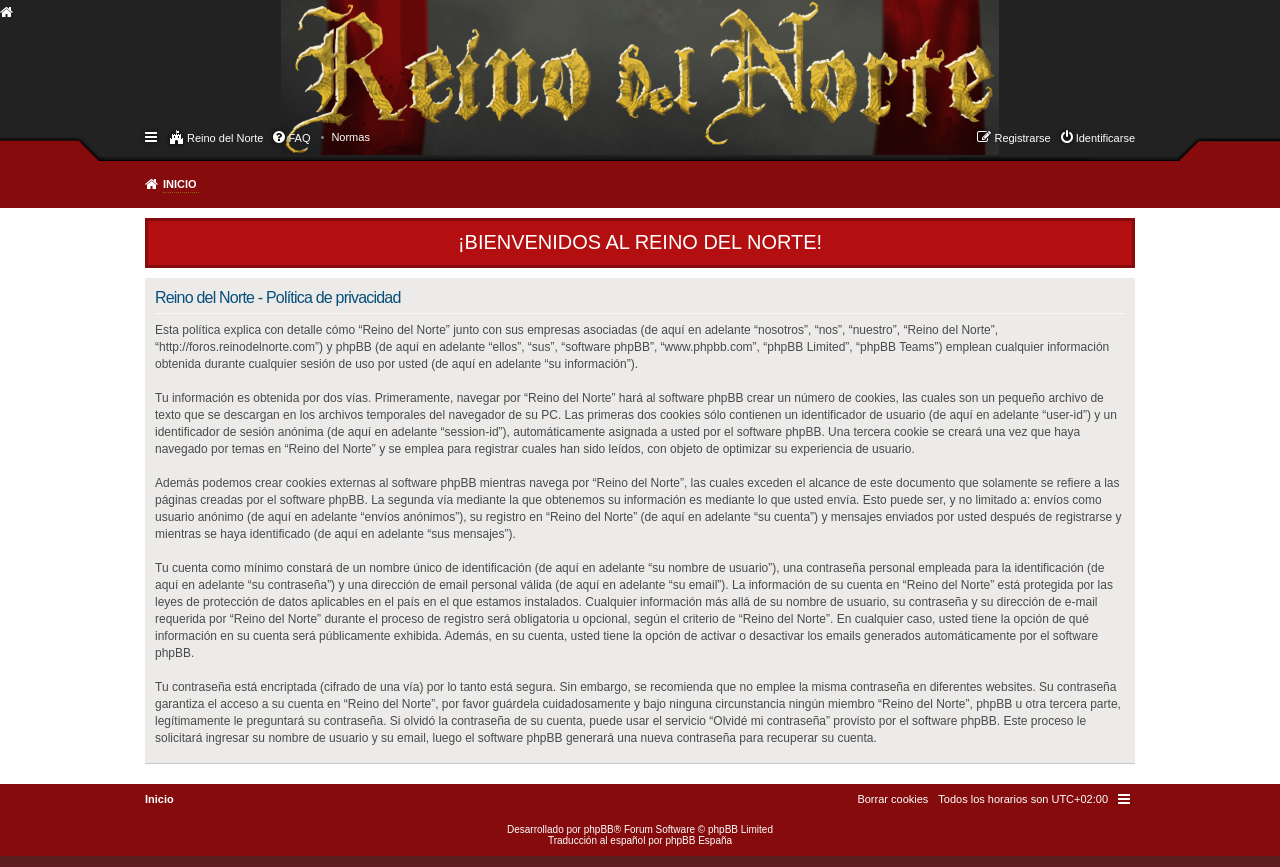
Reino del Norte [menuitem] (225, 138)
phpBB (599, 829)
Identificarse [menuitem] (1105, 138)
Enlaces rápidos (152, 136)
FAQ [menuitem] (299, 138)
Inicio (180, 184)
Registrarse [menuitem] (1022, 138)
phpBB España (698, 840)
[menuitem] (350, 137)
